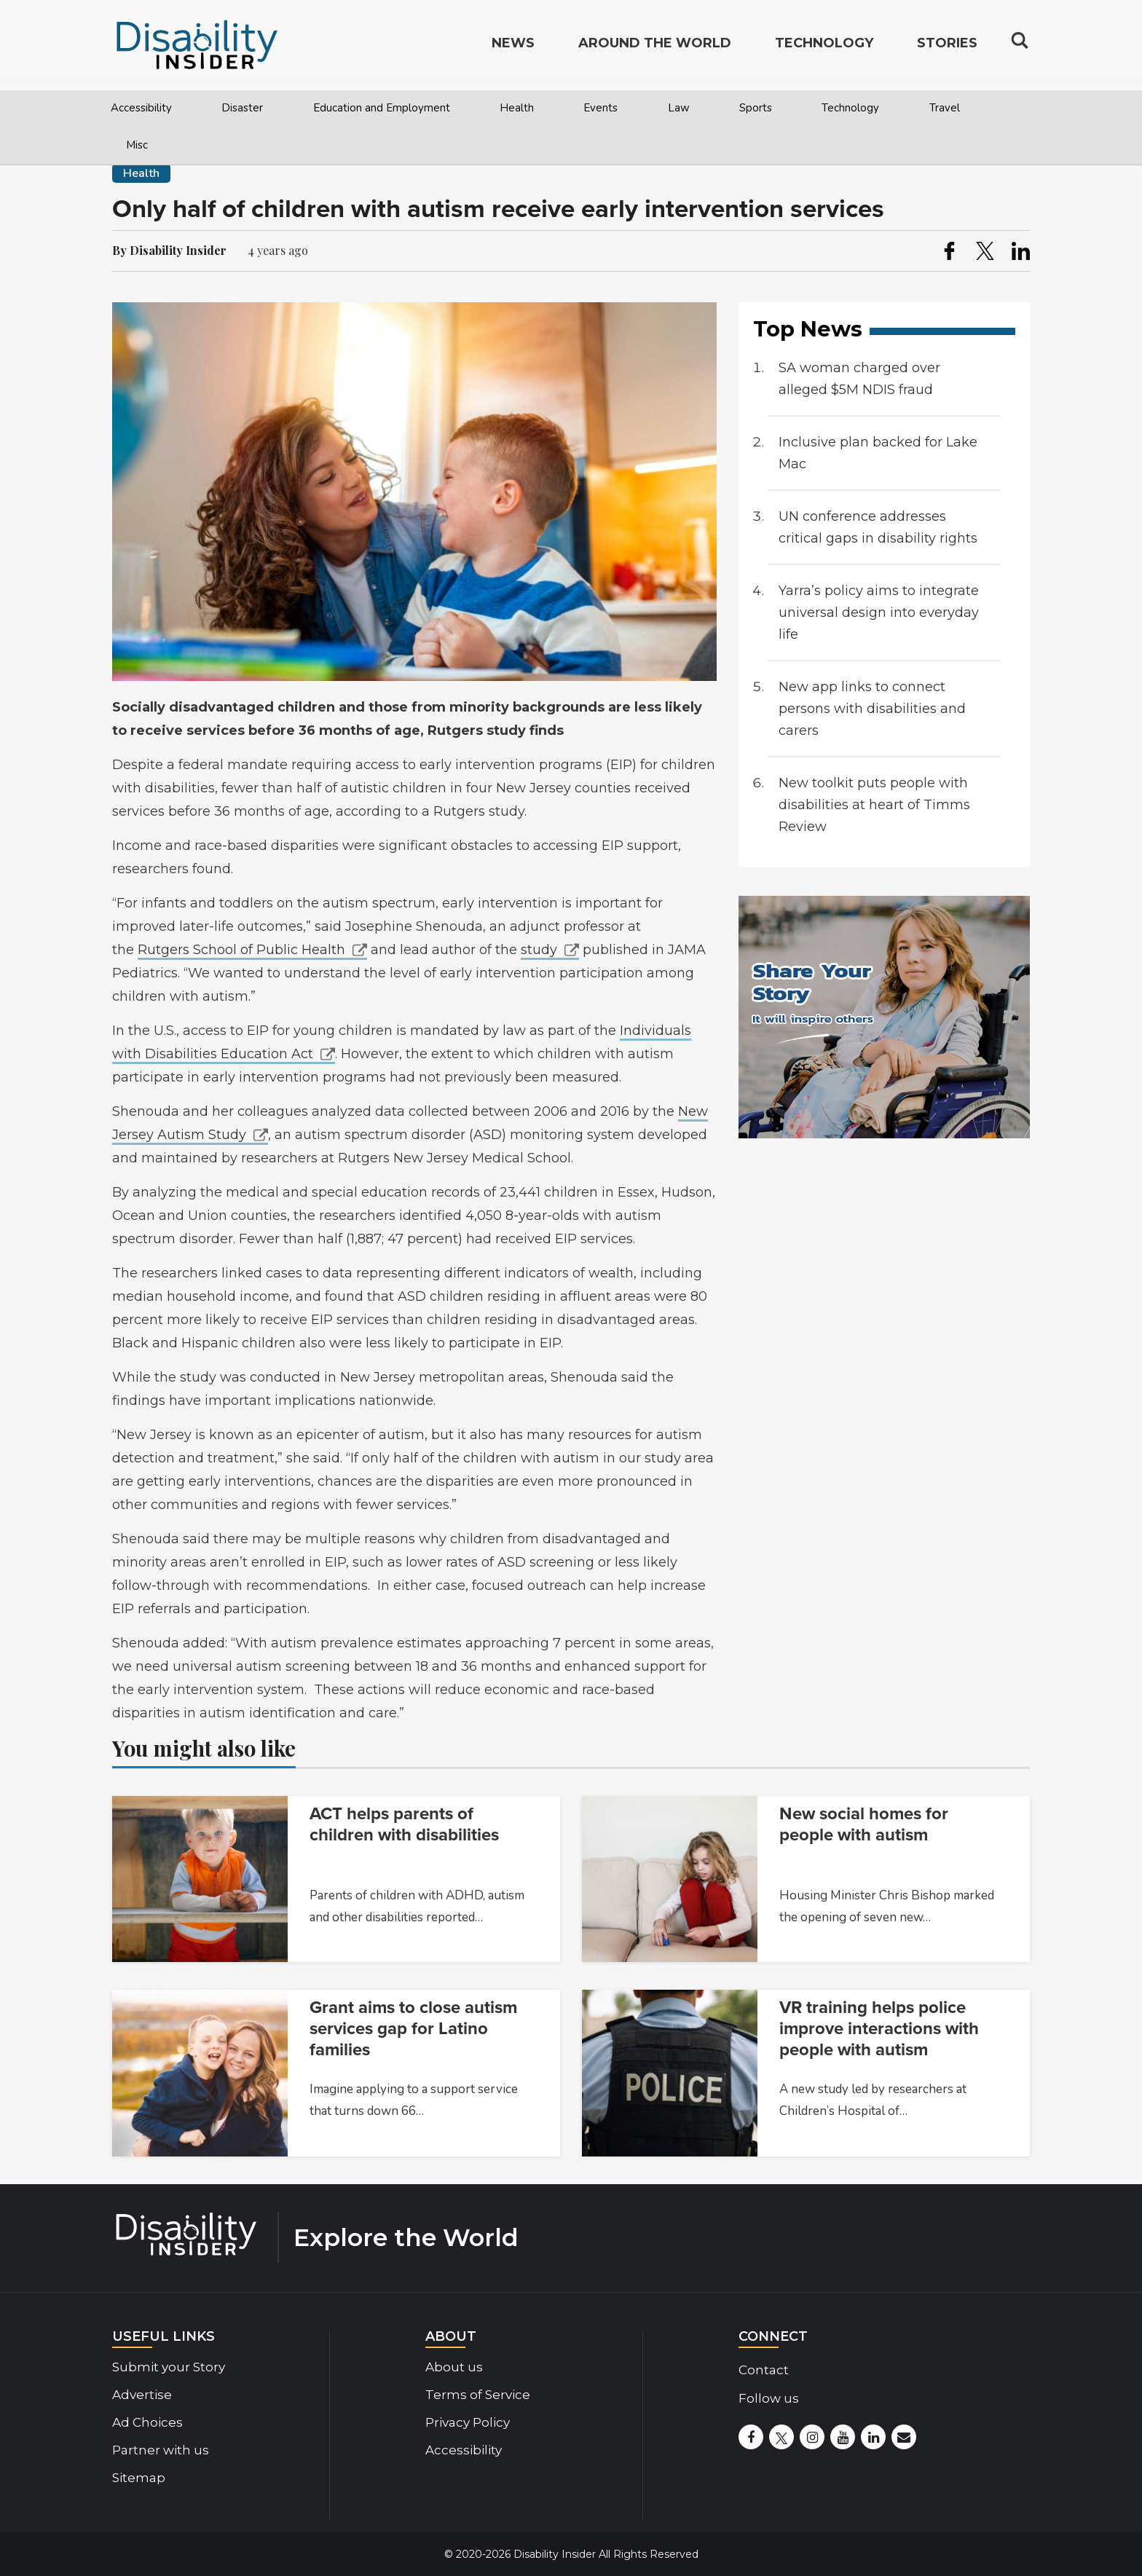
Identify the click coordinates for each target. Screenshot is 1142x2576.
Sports (755, 108)
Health (517, 108)
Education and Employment (381, 108)
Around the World (654, 48)
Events (600, 108)
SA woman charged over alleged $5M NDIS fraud (859, 379)
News (513, 48)
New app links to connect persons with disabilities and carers (872, 708)
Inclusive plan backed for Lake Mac (878, 453)
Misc (137, 145)
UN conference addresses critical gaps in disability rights (878, 527)
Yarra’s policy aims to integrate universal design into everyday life (879, 612)
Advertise (142, 2394)
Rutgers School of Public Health (241, 950)
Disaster (242, 108)
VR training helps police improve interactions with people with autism (879, 2028)
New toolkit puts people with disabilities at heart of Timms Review (874, 805)
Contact (764, 2370)
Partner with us (160, 2450)
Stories (947, 48)
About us (454, 2367)
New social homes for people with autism (863, 1824)
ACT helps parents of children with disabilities (404, 1824)
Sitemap (138, 2477)
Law (679, 108)
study (539, 950)
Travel (944, 108)
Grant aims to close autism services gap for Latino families (413, 2028)
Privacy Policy (467, 2422)
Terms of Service (477, 2394)
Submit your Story (168, 2367)
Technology (850, 108)
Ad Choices (147, 2422)
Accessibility (141, 108)
